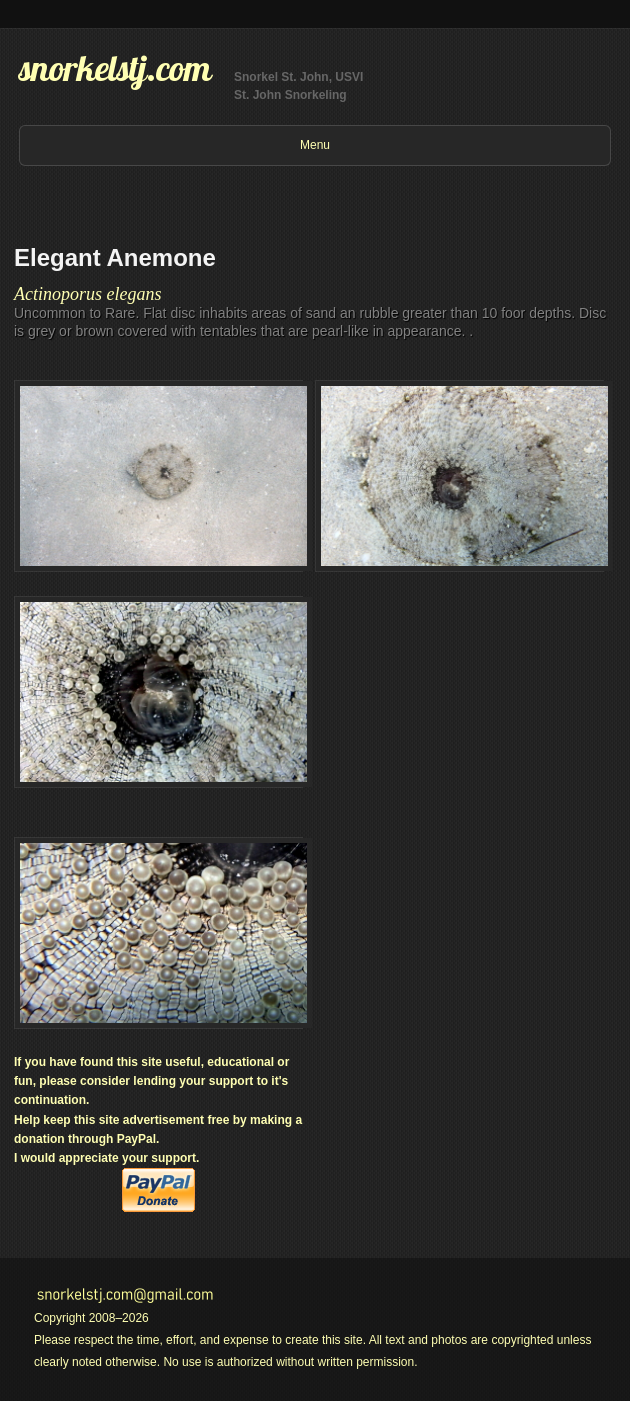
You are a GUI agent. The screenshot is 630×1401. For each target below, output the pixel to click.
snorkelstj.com (115, 68)
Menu (315, 145)
